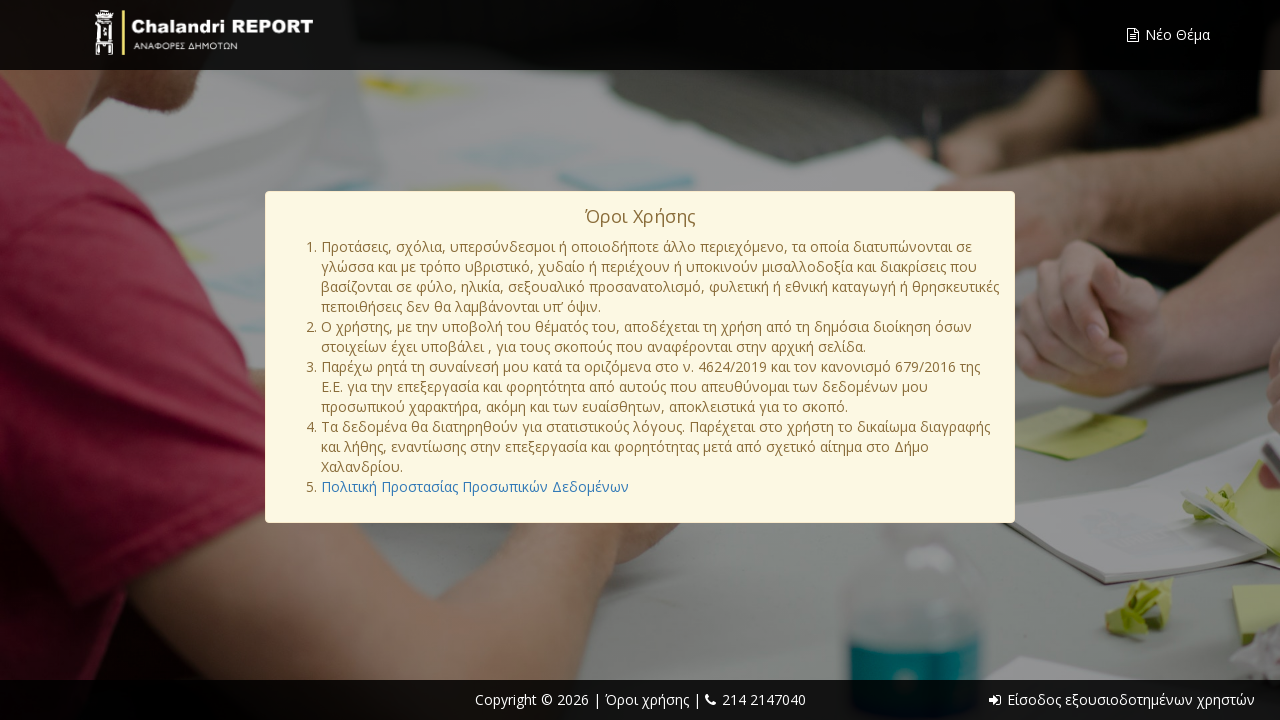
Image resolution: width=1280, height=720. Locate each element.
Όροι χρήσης (649, 699)
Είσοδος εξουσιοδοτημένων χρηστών (1122, 699)
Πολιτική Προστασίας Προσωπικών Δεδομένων (475, 486)
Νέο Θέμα (1168, 34)
